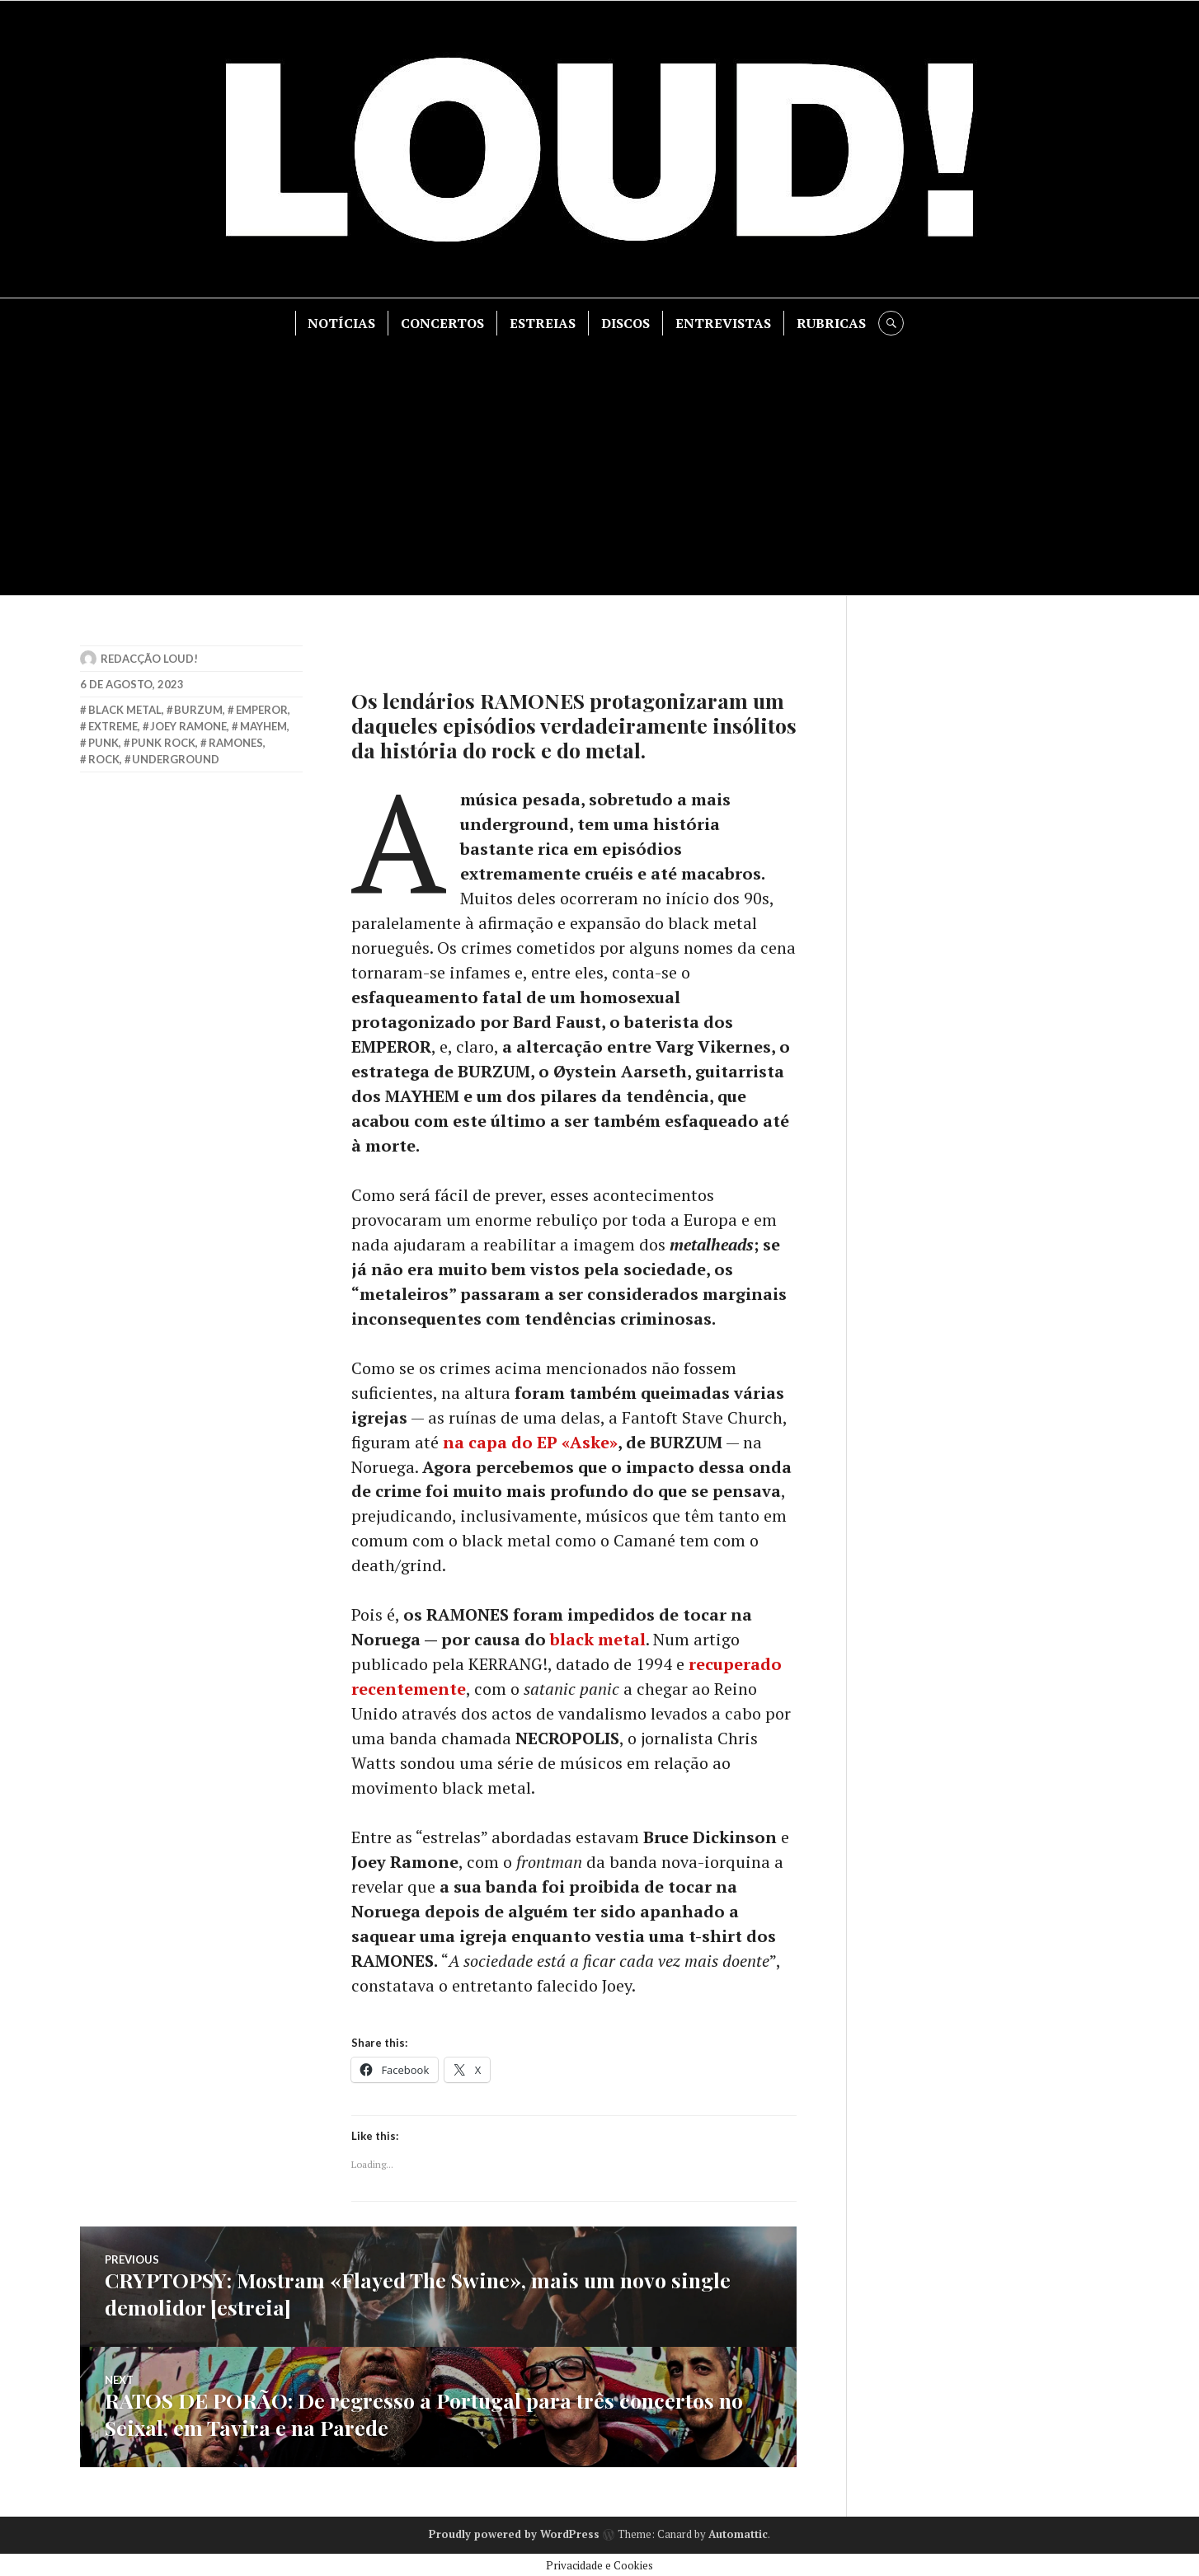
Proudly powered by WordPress (514, 2532)
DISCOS (626, 323)
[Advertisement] (599, 459)
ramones (236, 742)
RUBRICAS (832, 323)
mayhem (263, 726)
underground (175, 759)
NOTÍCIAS (342, 323)
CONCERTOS (443, 323)
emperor (262, 709)
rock (104, 759)
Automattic (738, 2532)
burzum (198, 709)
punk (103, 742)
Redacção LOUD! (149, 658)
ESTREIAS (543, 323)
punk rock (163, 742)
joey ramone (188, 726)
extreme (113, 726)
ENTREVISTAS (724, 323)
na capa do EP (530, 1442)
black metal (598, 1640)
